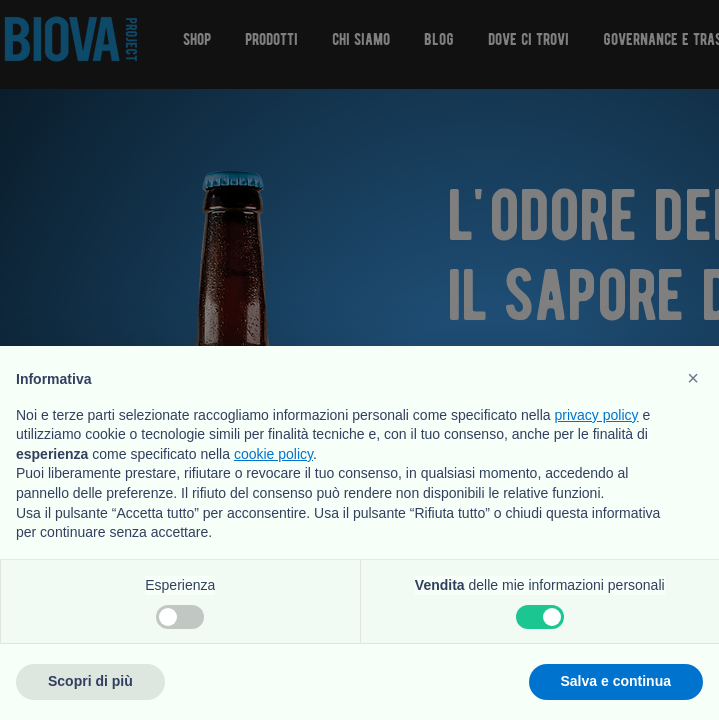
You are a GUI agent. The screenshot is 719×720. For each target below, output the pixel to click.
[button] (693, 378)
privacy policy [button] (597, 415)
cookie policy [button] (273, 454)
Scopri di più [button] (90, 681)
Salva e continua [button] (616, 681)
